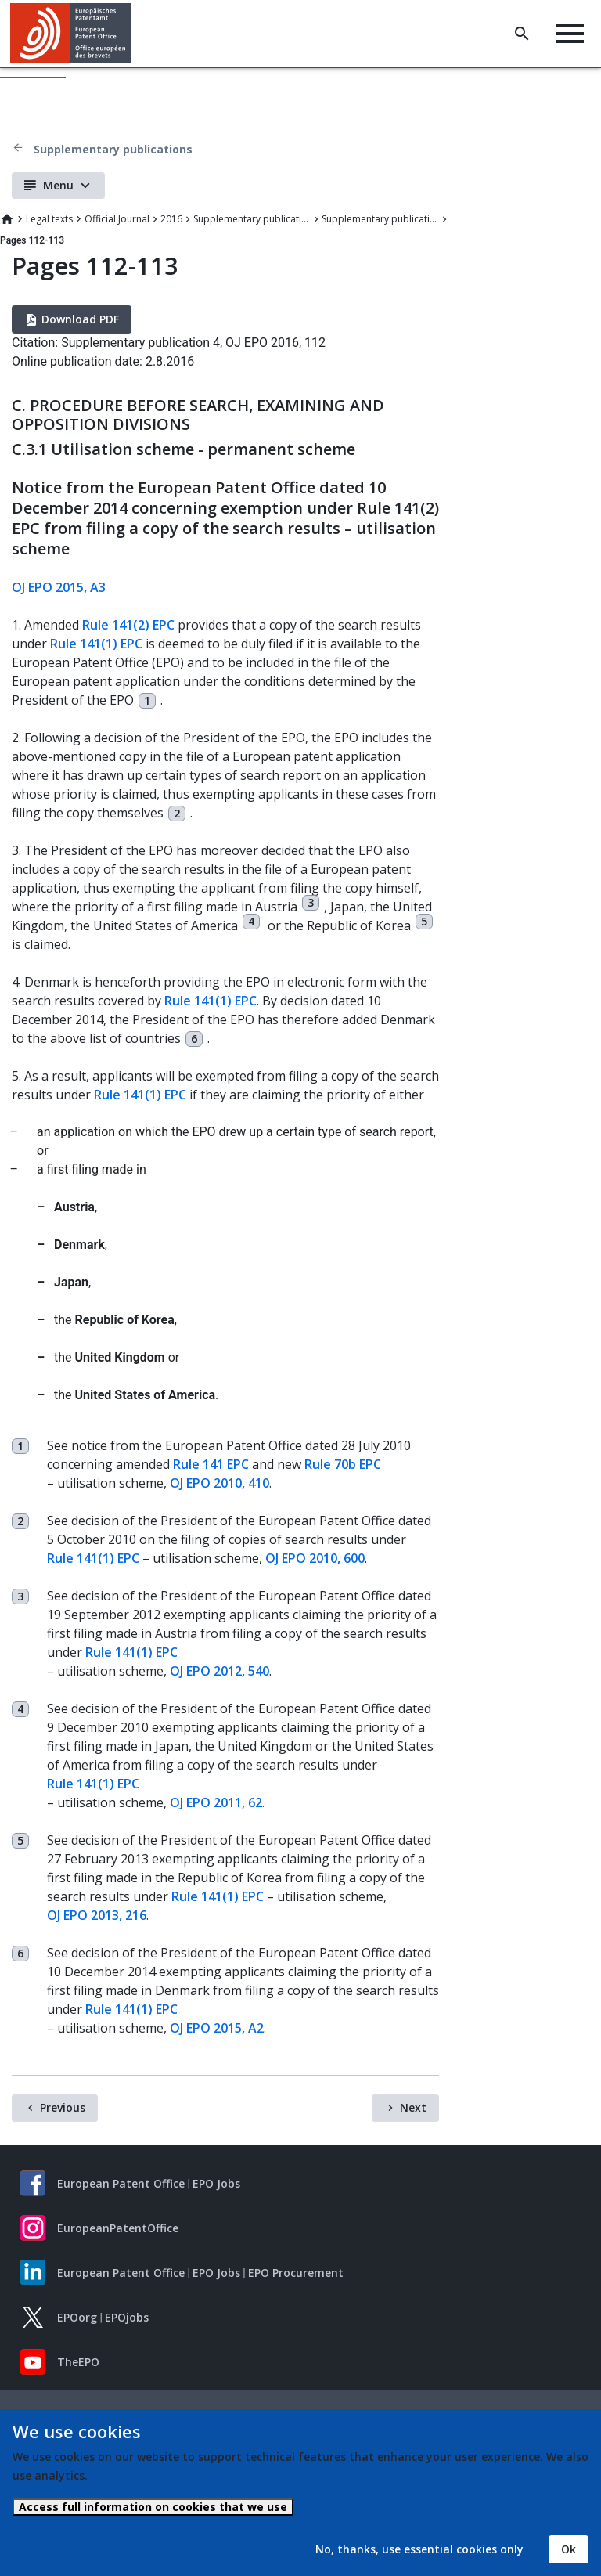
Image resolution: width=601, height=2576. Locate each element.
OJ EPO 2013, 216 (96, 1915)
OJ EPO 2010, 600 (315, 1558)
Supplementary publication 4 (380, 218)
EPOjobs (127, 2317)
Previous (62, 2107)
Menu (58, 185)
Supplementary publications (113, 149)
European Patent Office (121, 2183)
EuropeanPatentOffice (117, 2228)
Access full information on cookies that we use (153, 2506)
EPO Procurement (296, 2272)
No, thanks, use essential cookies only (419, 2549)
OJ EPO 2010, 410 (219, 1483)
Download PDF (80, 319)
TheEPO (78, 2361)
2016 (171, 218)
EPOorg (77, 2317)
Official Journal (117, 218)
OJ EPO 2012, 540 (219, 1670)
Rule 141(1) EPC (96, 643)
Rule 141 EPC (211, 1464)
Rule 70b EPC (342, 1464)
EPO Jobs (216, 2183)
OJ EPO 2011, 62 (216, 1802)
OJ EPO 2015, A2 (217, 2028)
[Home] (70, 33)
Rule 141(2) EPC (128, 624)
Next (413, 2107)
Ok (568, 2549)
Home (7, 219)
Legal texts (49, 218)
